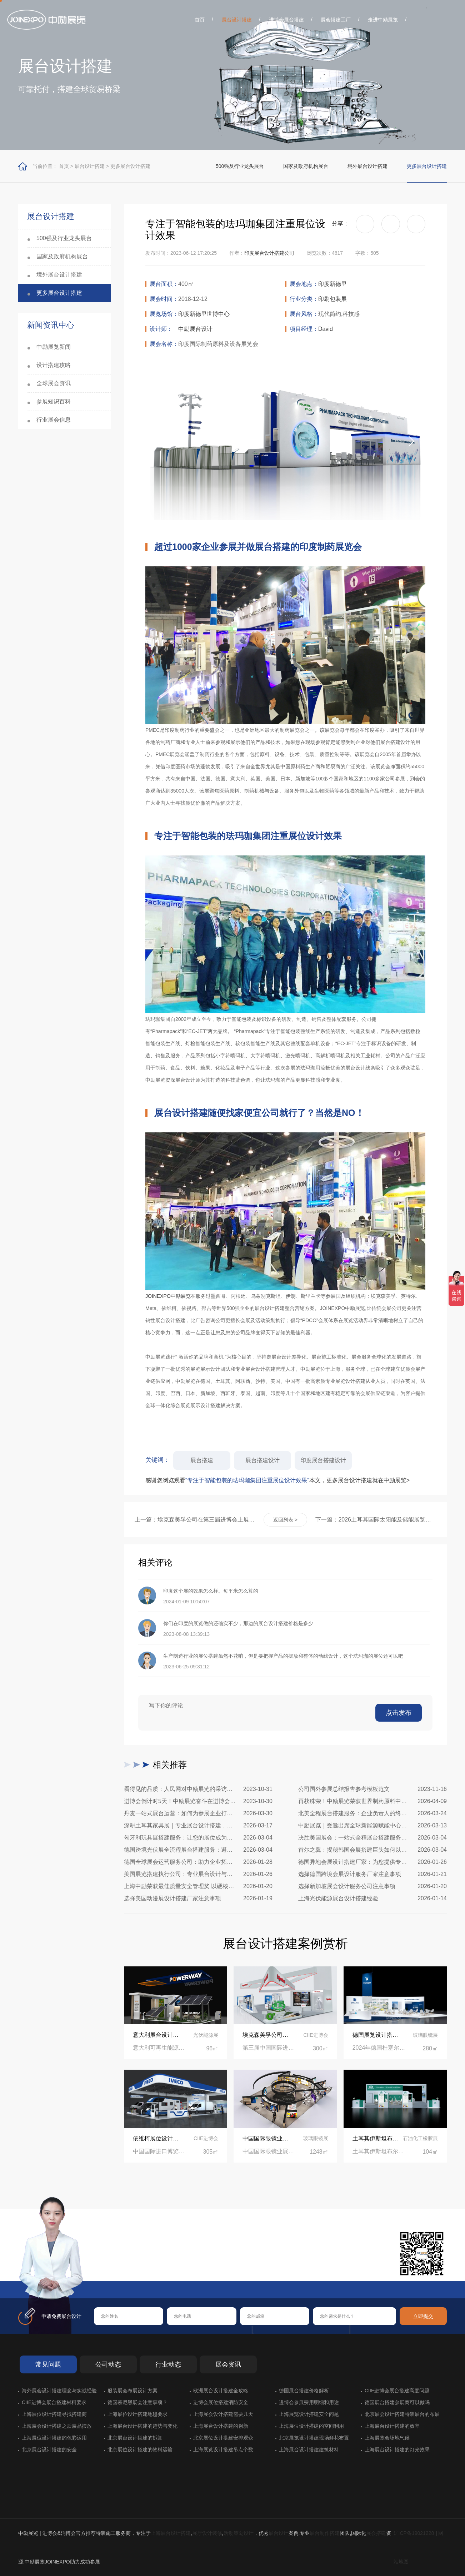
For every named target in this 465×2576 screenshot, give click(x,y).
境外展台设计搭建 (368, 166)
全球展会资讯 (53, 383)
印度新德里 (332, 284)
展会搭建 (376, 2533)
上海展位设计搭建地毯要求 (138, 2414)
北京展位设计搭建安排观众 (223, 2438)
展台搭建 (201, 1460)
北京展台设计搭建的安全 (49, 2449)
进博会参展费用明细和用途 (309, 2402)
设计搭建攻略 (53, 365)
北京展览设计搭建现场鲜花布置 (314, 2438)
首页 (200, 20)
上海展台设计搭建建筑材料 (309, 2449)
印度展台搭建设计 (323, 1460)
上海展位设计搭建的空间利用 (311, 2426)
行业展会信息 (53, 420)
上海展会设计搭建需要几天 (223, 2414)
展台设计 (279, 2533)
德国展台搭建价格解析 (304, 2390)
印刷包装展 (332, 299)
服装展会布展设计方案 (133, 2390)
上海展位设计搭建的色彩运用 (54, 2438)
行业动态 (168, 2364)
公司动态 (108, 2364)
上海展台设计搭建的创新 (220, 2426)
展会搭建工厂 (336, 20)
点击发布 (398, 1712)
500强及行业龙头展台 (240, 166)
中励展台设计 (195, 329)
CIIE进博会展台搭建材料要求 (54, 2402)
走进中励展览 (383, 20)
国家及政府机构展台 (305, 166)
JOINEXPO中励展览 (168, 1296)
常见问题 (48, 2364)
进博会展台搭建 (286, 20)
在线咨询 (116, 2269)
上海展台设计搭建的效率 (392, 2426)
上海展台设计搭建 (171, 2533)
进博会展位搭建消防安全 (220, 2402)
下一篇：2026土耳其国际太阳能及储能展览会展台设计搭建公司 (375, 1520)
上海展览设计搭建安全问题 (309, 2414)
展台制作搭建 (325, 2533)
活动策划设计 (239, 2533)
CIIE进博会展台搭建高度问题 (397, 2390)
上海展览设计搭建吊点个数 (223, 2449)
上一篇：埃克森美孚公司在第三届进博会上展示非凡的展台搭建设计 (195, 1520)
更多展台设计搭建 (130, 166)
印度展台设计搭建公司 (269, 253)
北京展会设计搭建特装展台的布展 (402, 2414)
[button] (411, 441)
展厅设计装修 (207, 2533)
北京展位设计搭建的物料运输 (140, 2449)
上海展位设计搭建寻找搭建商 (54, 2414)
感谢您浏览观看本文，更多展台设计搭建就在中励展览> (277, 1480)
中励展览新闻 (53, 347)
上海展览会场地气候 (387, 2438)
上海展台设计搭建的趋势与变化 (143, 2426)
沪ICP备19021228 (414, 2533)
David (325, 329)
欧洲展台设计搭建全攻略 (220, 2390)
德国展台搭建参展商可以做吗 (397, 2402)
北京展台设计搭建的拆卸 (135, 2438)
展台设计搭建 (237, 20)
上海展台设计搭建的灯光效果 (397, 2449)
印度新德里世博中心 (204, 314)
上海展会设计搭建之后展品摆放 (57, 2426)
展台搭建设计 (262, 1460)
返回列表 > (285, 1520)
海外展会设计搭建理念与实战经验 (59, 2390)
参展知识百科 (53, 401)
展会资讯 (228, 2364)
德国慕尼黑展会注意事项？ (138, 2402)
